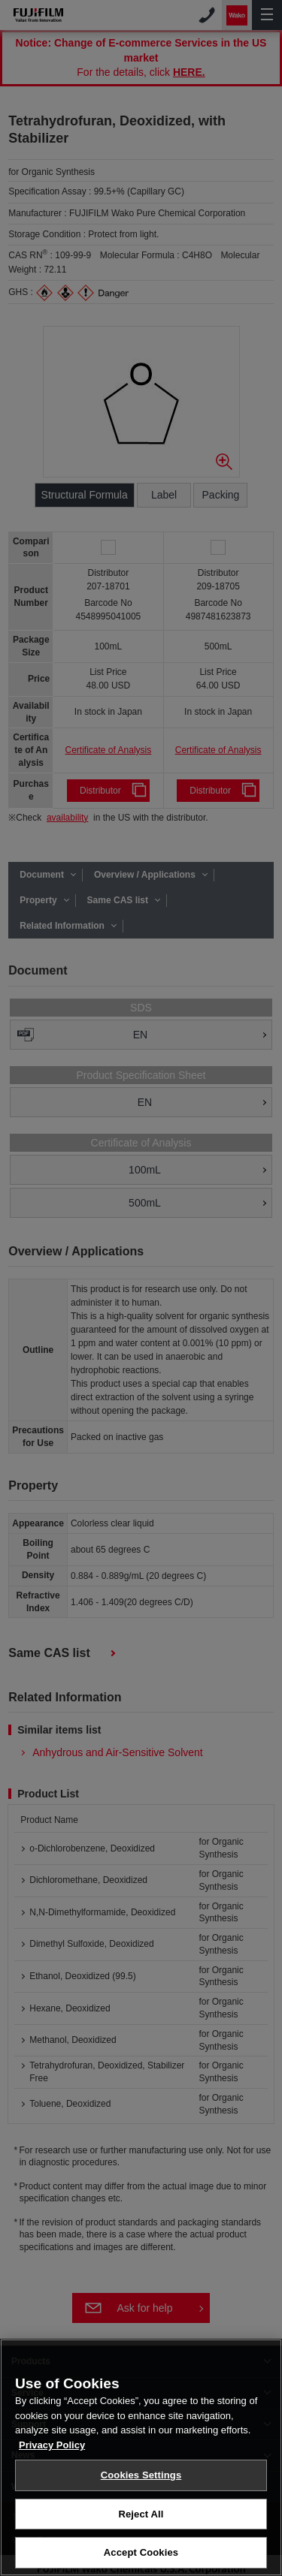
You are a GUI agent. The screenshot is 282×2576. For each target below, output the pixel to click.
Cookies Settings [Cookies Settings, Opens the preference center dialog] (141, 2477)
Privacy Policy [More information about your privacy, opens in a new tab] (52, 2447)
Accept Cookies (141, 2554)
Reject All (140, 2516)
